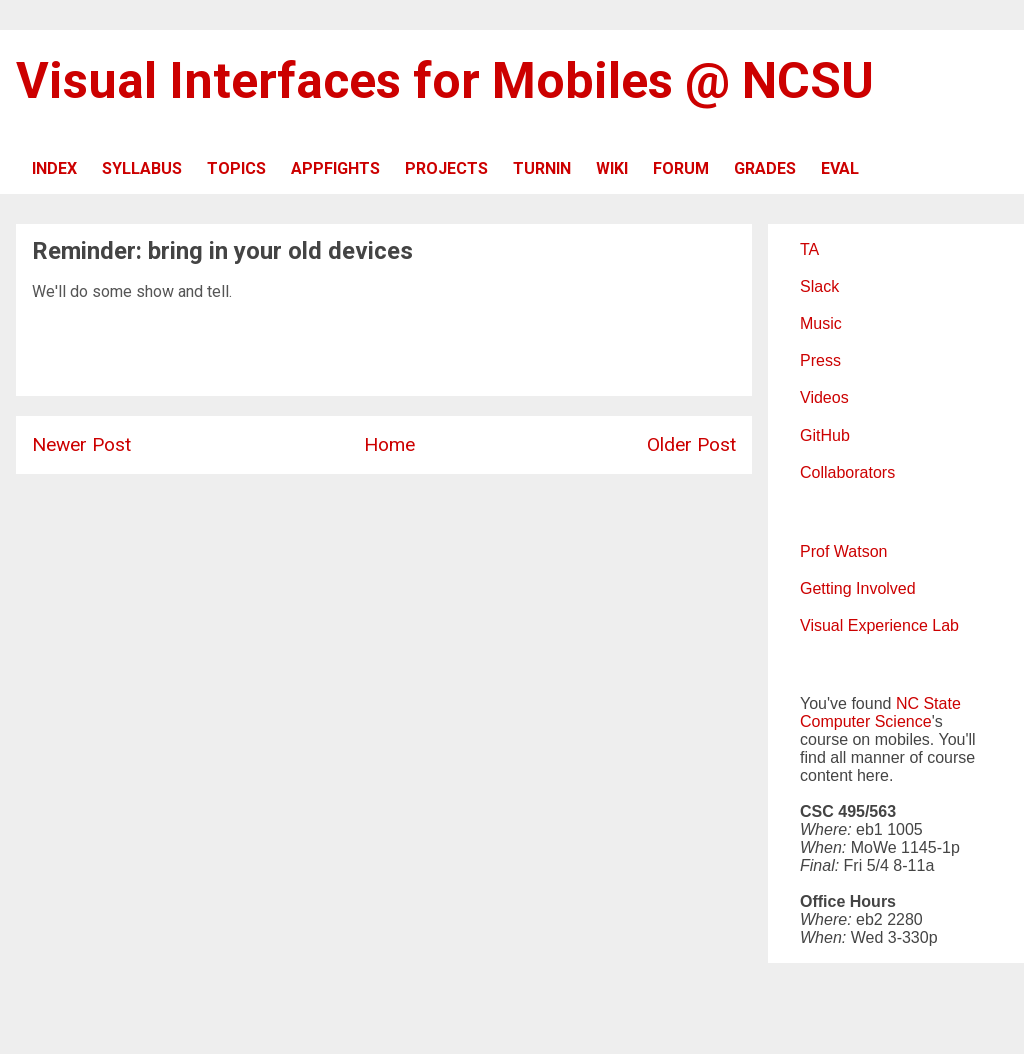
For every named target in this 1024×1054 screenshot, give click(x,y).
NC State (928, 703)
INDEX (54, 168)
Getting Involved (858, 588)
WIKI (612, 168)
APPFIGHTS (335, 168)
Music (821, 323)
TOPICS (236, 168)
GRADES (765, 168)
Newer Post (81, 444)
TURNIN (542, 168)
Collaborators (847, 472)
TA (809, 249)
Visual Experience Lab (879, 625)
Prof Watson (843, 551)
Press (820, 360)
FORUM (681, 168)
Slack (819, 286)
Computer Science (866, 721)
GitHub (825, 435)
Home (389, 444)
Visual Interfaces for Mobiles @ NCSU (445, 81)
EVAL (840, 168)
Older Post (691, 444)
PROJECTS (446, 168)
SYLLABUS (142, 168)
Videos (824, 397)
